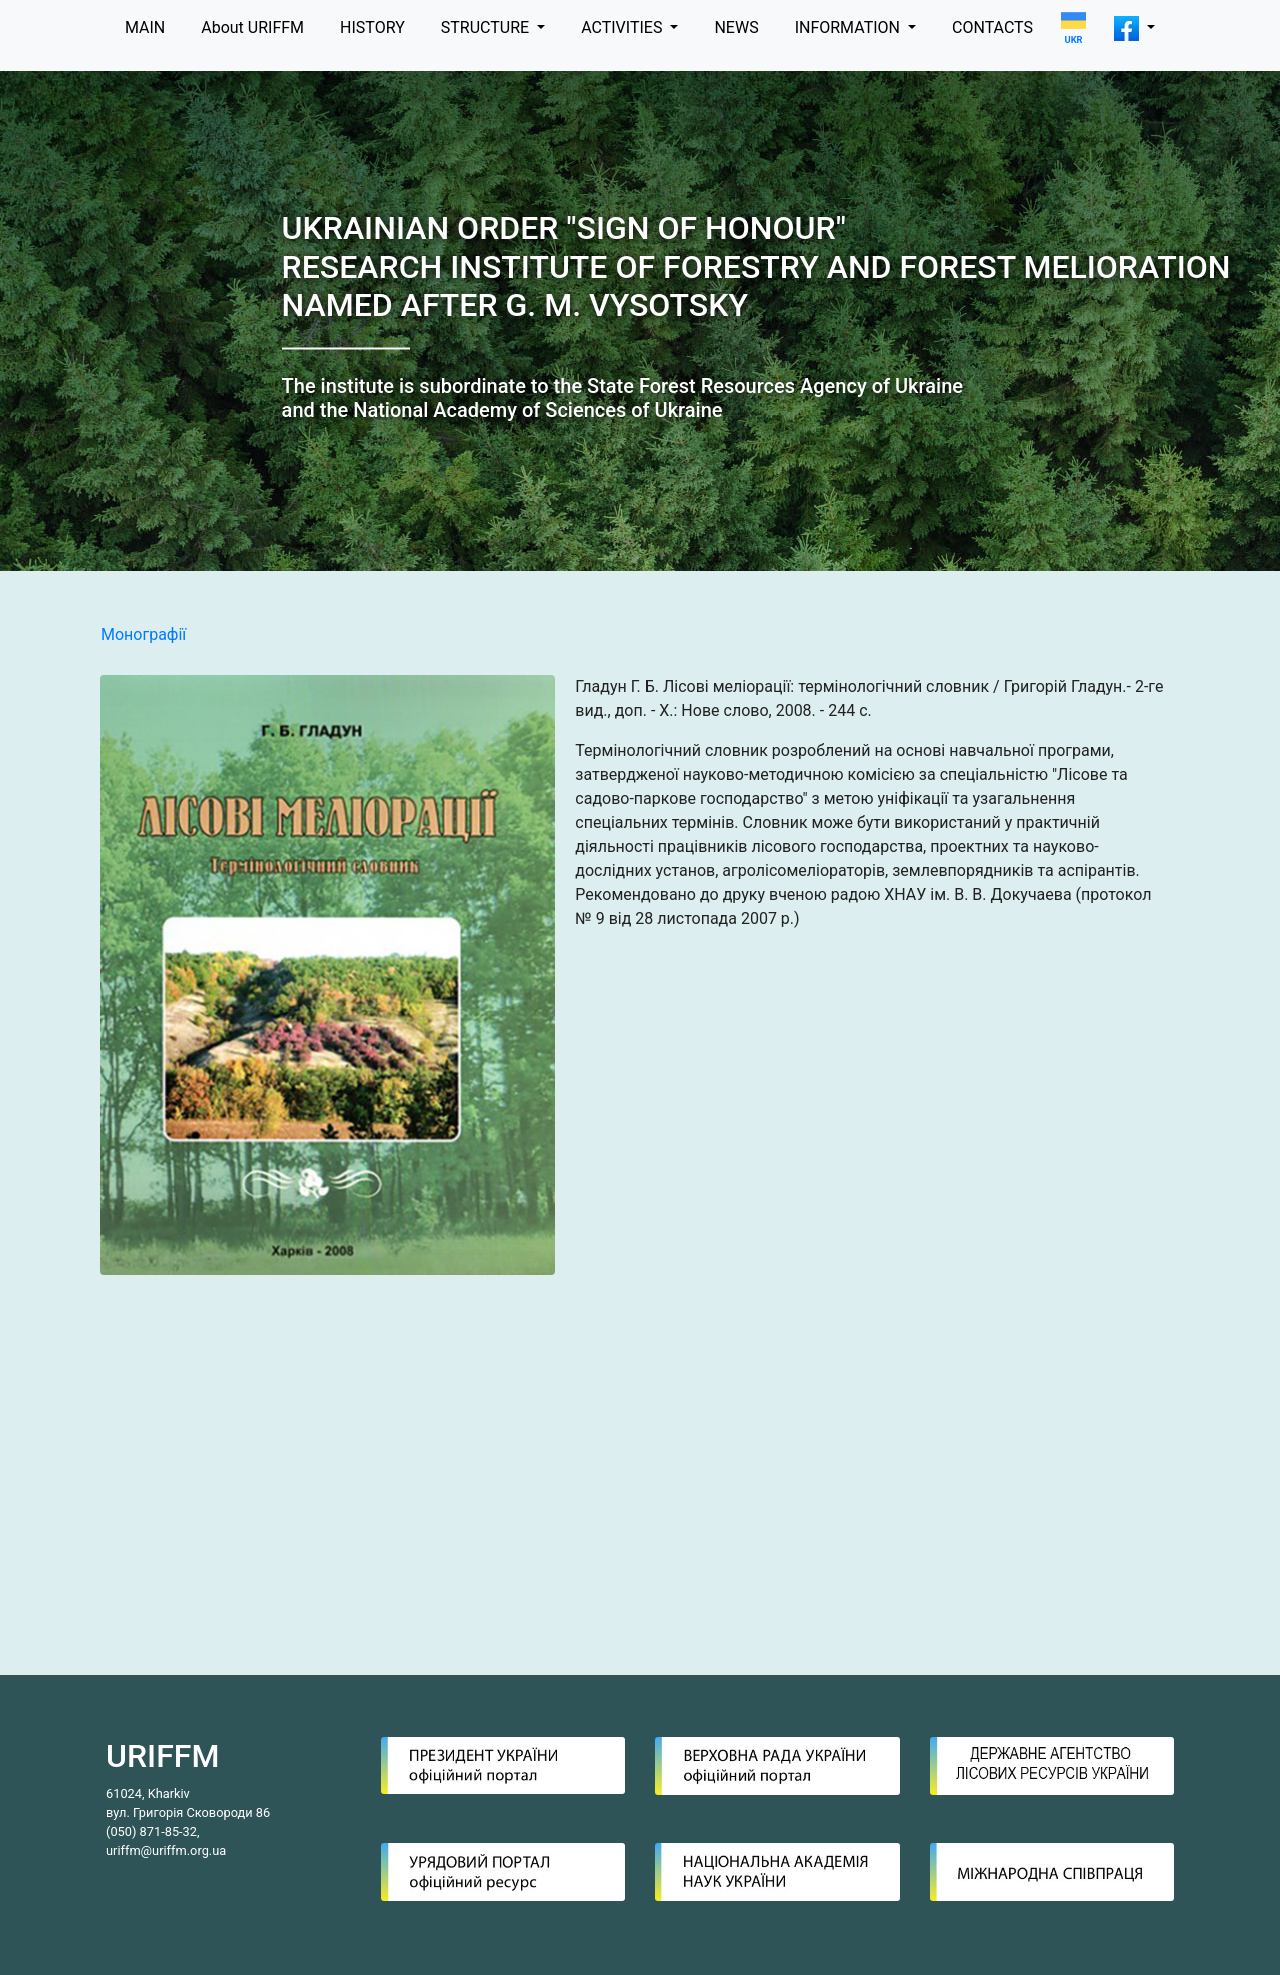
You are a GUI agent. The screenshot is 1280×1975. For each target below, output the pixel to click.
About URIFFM (252, 27)
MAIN (145, 27)
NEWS (736, 27)
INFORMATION (849, 27)
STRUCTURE (487, 27)
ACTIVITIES (623, 27)
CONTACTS (992, 27)
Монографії (143, 634)
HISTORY (372, 27)
